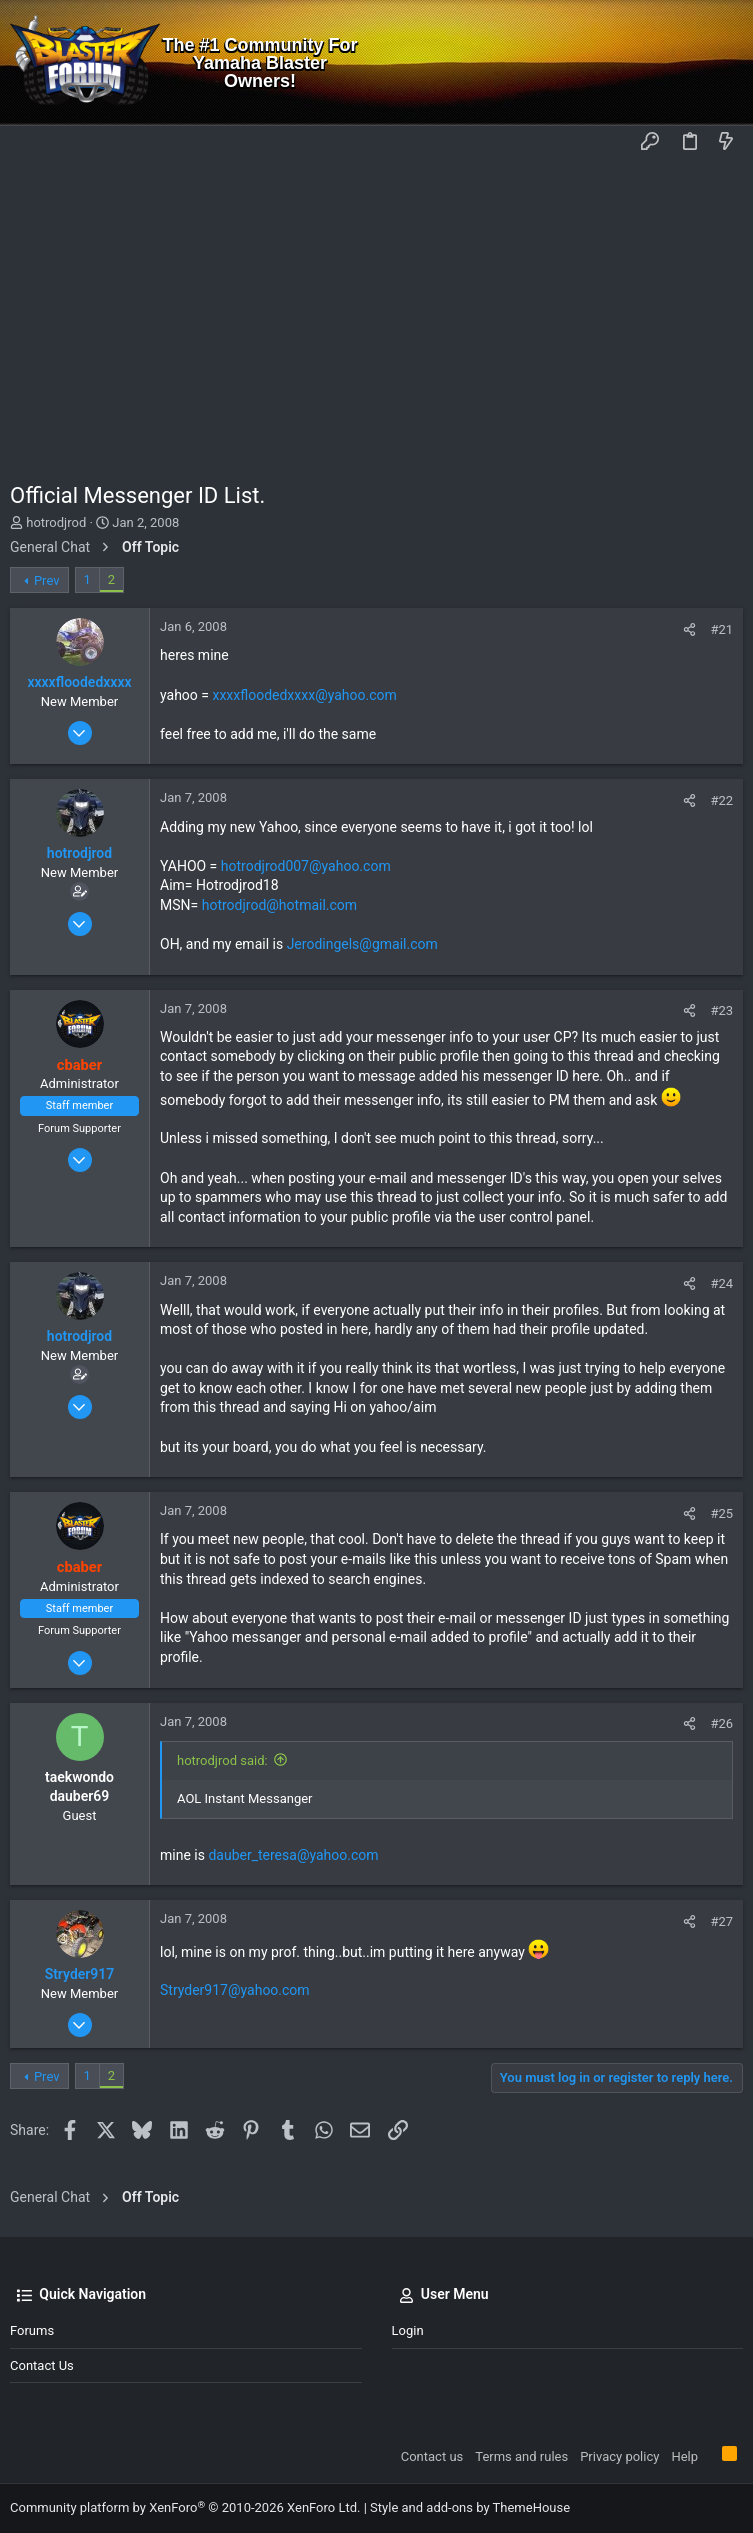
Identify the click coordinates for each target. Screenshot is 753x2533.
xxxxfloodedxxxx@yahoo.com (304, 695)
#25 (721, 1513)
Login (408, 2330)
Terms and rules (521, 2456)
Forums (32, 2330)
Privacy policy (619, 2456)
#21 (721, 629)
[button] (30, 143)
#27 (721, 1921)
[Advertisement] (376, 311)
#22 (721, 800)
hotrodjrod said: (222, 1760)
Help (684, 2456)
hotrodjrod (56, 522)
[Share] (689, 629)
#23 (721, 1010)
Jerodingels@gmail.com (362, 944)
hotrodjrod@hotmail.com (279, 905)
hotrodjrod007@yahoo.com (306, 866)
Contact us (42, 2365)
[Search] (723, 63)
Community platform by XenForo (185, 2507)
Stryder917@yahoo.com (235, 1990)
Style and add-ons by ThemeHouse (470, 2507)
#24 (721, 1283)
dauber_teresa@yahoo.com (293, 1855)
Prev (47, 580)
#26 (721, 1723)
